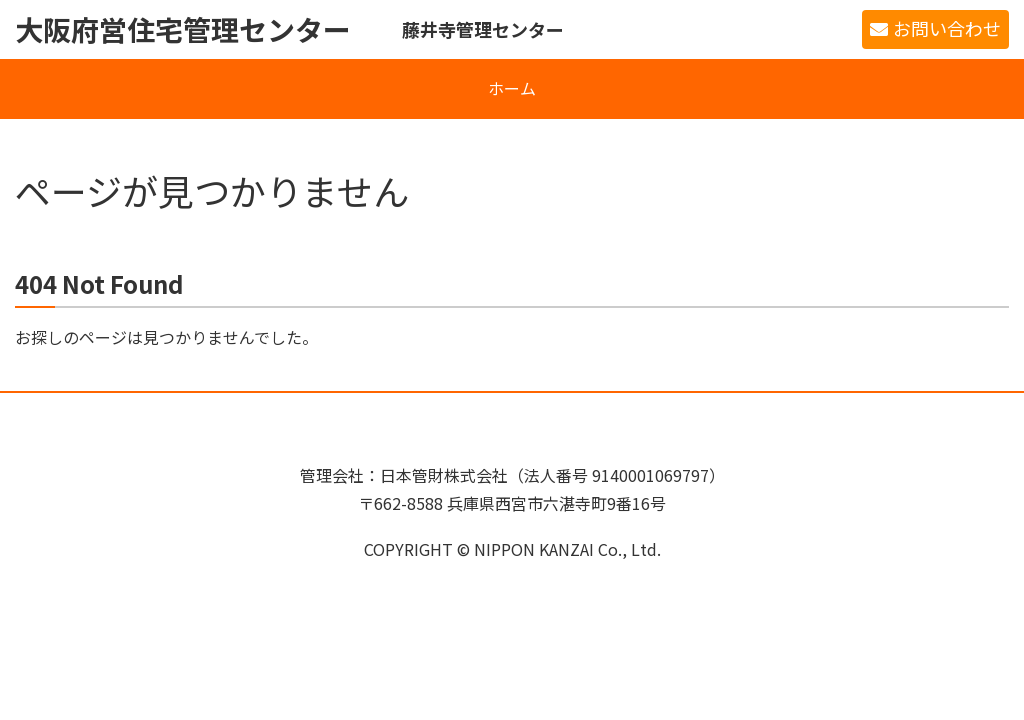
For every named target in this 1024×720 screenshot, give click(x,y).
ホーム (512, 88)
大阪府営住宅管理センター (183, 29)
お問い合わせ (947, 28)
